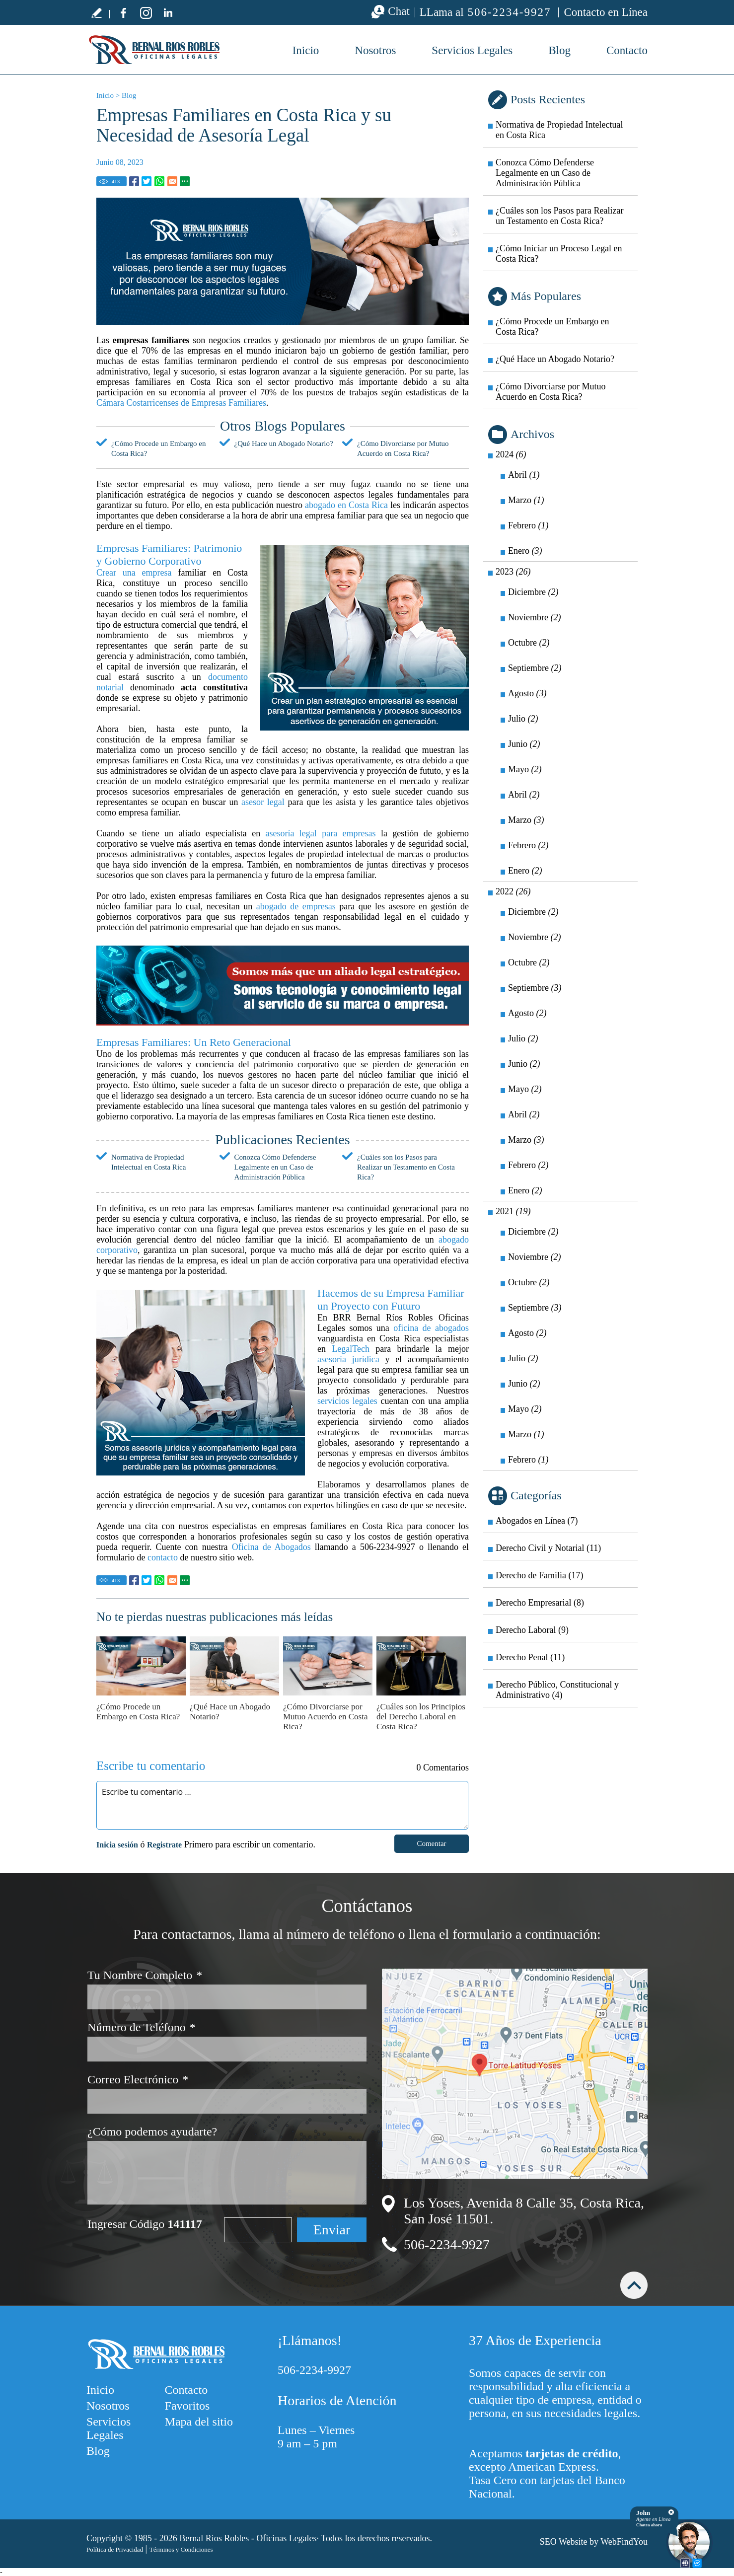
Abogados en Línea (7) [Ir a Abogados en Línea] (537, 1521)
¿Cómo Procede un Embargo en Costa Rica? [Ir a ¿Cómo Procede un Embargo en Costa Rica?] (138, 1711)
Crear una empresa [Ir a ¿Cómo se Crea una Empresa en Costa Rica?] (134, 573)
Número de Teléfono (141, 2027)
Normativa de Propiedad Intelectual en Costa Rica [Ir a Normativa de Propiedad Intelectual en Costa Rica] (559, 130)
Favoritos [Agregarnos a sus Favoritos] (187, 2405)
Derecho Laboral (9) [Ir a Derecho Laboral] (532, 1630)
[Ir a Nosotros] (282, 985)
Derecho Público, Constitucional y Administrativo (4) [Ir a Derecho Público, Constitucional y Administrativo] (557, 1690)
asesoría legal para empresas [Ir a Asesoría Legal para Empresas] (321, 833)
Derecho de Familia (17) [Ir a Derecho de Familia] (539, 1575)
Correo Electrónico (137, 2079)
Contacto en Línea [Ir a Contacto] (606, 12)
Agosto (527, 693)
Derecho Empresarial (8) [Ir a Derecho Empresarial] (540, 1603)
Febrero (528, 525)
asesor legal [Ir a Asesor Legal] (263, 802)
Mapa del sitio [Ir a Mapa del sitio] (199, 2421)
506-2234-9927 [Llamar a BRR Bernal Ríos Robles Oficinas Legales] (509, 12)
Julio (523, 719)
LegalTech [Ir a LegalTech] (350, 1349)
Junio (524, 744)
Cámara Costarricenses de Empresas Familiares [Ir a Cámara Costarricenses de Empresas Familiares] (181, 403)
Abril (524, 475)
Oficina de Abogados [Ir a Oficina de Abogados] (271, 1547)
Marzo (526, 500)
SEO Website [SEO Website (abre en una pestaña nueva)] (563, 2542)
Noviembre (534, 617)
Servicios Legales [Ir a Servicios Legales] (472, 50)
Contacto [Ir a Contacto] (627, 50)
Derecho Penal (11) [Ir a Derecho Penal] (530, 1657)
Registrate (164, 1844)
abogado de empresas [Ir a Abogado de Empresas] (296, 906)
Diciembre (533, 592)
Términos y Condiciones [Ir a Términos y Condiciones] (181, 2549)
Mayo (525, 769)
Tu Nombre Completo (144, 1975)
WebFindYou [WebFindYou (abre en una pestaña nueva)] (624, 2542)
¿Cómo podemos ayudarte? (152, 2131)
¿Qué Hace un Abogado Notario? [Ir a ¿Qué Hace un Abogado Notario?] (283, 443)
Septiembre (534, 668)
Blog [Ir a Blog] (559, 50)
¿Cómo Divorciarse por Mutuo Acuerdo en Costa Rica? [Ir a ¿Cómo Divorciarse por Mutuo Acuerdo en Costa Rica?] (325, 1716)
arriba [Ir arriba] (634, 2285)
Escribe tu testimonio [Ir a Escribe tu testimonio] (96, 12)
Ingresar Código (144, 2223)
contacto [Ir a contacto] (162, 1557)
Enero (525, 551)
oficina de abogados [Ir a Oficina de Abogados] (431, 1328)
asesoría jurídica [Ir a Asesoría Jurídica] (348, 1359)
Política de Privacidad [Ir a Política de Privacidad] (114, 2549)
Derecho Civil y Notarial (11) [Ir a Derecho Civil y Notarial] (548, 1548)
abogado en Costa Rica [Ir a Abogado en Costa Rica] (346, 505)
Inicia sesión (117, 1844)
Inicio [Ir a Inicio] (105, 95)
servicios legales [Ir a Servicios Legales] (347, 1401)
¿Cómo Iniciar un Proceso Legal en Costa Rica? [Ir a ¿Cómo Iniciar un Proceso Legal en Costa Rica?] (559, 253)
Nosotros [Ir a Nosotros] (375, 50)
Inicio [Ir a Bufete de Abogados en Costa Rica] (306, 50)
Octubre (528, 643)
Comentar (431, 1843)
